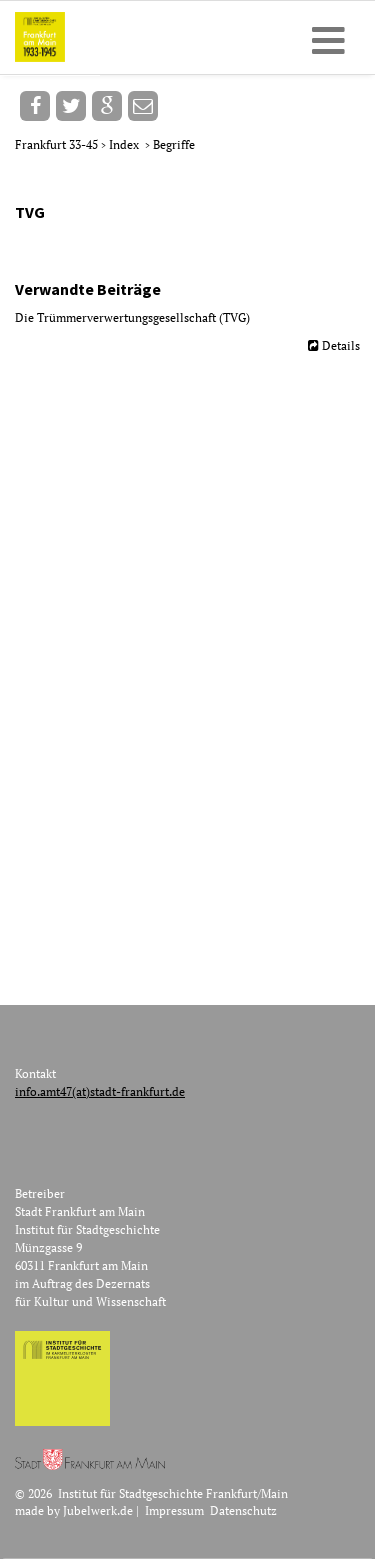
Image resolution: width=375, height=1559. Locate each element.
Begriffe (174, 144)
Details (341, 345)
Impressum (174, 1510)
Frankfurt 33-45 (58, 144)
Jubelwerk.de (98, 1510)
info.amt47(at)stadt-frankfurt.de (100, 1091)
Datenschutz (243, 1510)
